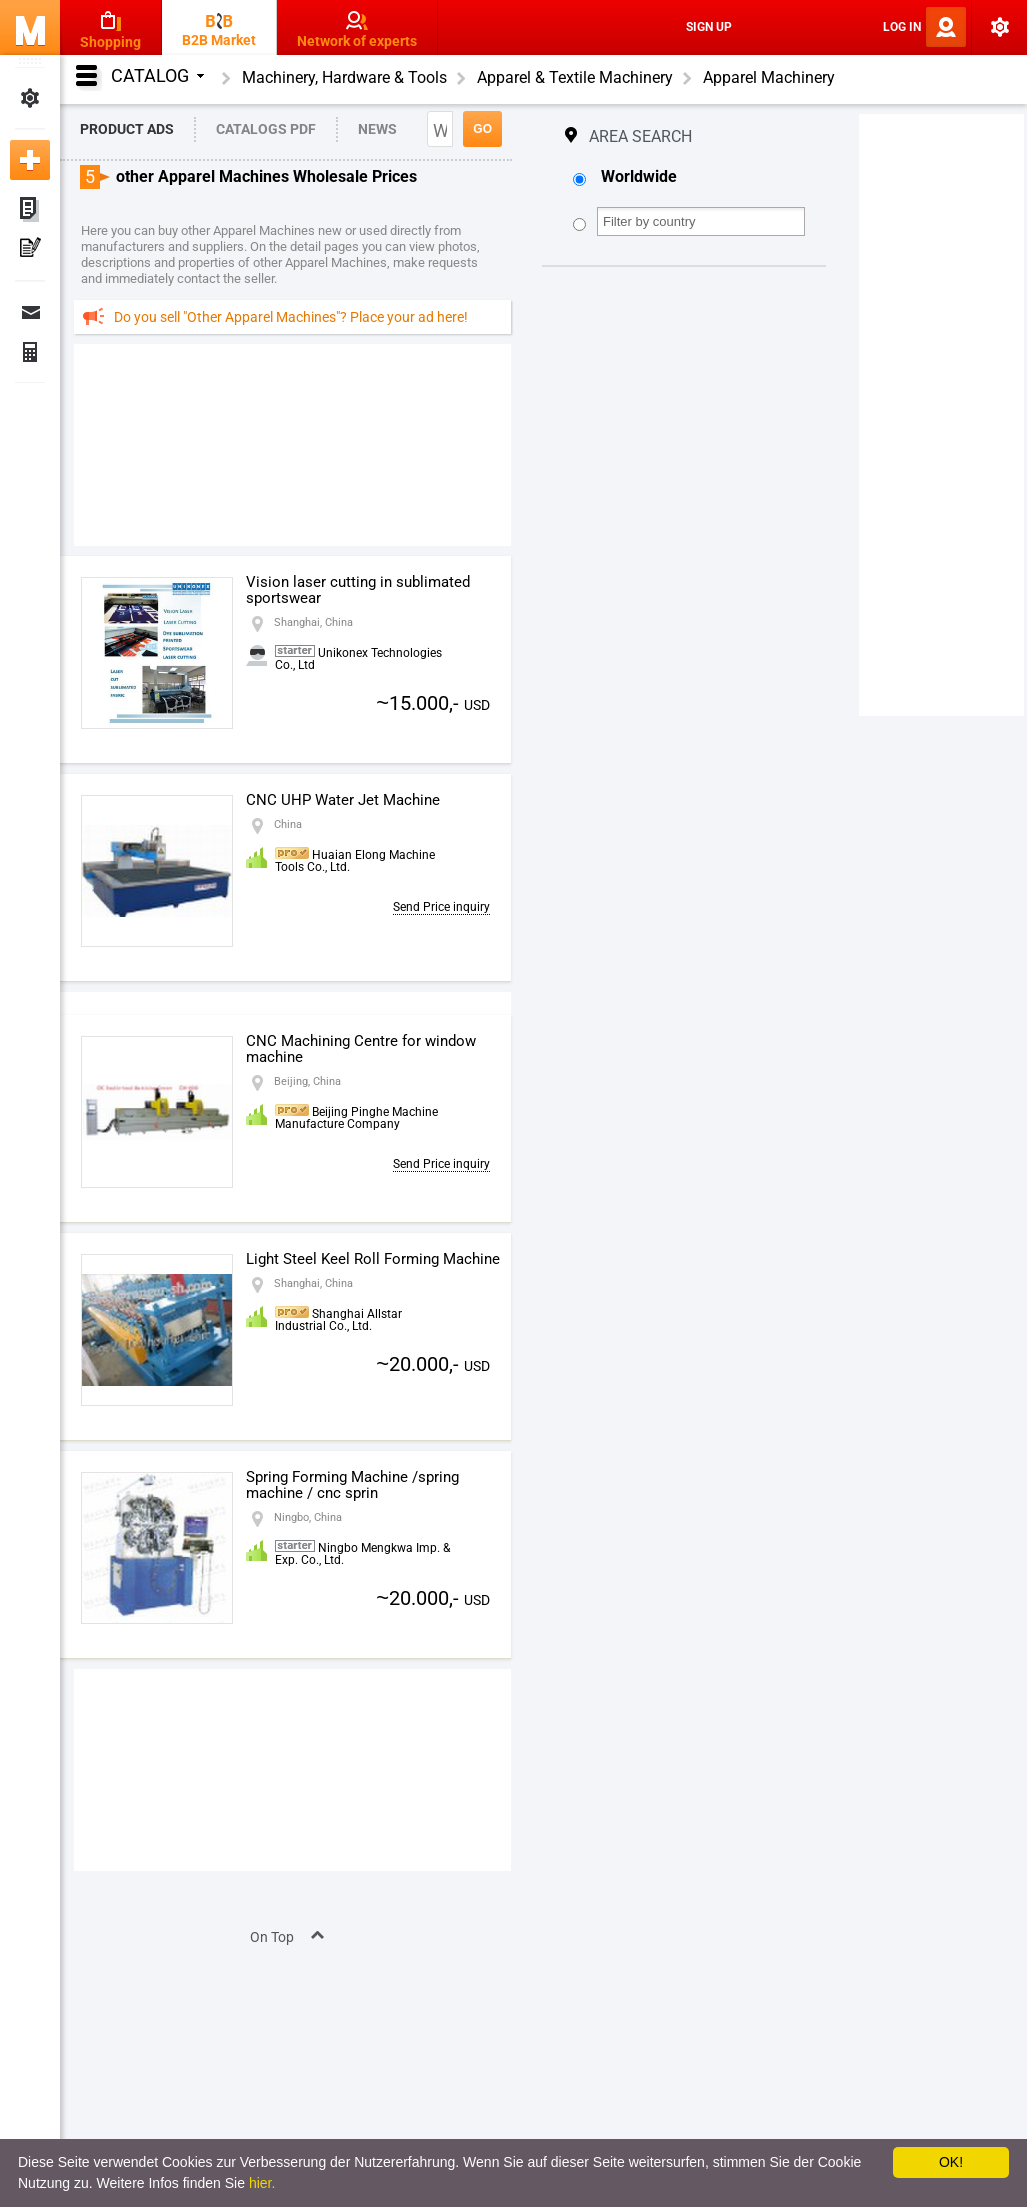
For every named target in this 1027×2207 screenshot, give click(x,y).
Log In (902, 27)
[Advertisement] (292, 444)
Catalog (157, 75)
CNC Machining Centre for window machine (361, 1049)
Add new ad (30, 160)
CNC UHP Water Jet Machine (343, 800)
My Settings (30, 98)
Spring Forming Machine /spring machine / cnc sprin (352, 1485)
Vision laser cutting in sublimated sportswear (358, 590)
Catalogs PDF (266, 129)
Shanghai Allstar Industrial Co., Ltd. (338, 1320)
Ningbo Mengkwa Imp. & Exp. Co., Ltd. (362, 1554)
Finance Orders (30, 352)
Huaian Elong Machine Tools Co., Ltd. (355, 861)
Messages (30, 312)
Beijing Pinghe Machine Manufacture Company (356, 1118)
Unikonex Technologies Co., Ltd (358, 659)
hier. (262, 2183)
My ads (30, 210)
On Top (272, 1937)
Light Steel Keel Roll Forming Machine (373, 1259)
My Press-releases (30, 250)
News (377, 129)
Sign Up (709, 27)
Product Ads (127, 129)
